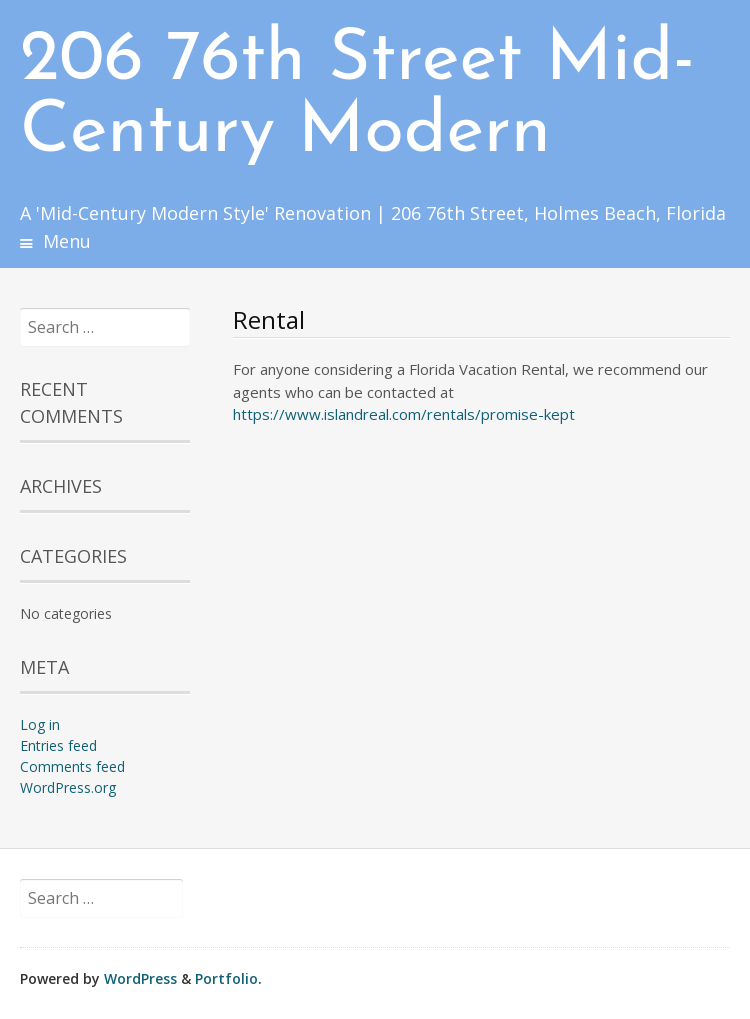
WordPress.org (68, 787)
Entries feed (58, 745)
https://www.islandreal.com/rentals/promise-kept (404, 414)
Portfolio (226, 978)
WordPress (140, 978)
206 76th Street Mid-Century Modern (357, 97)
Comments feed (72, 766)
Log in (40, 724)
